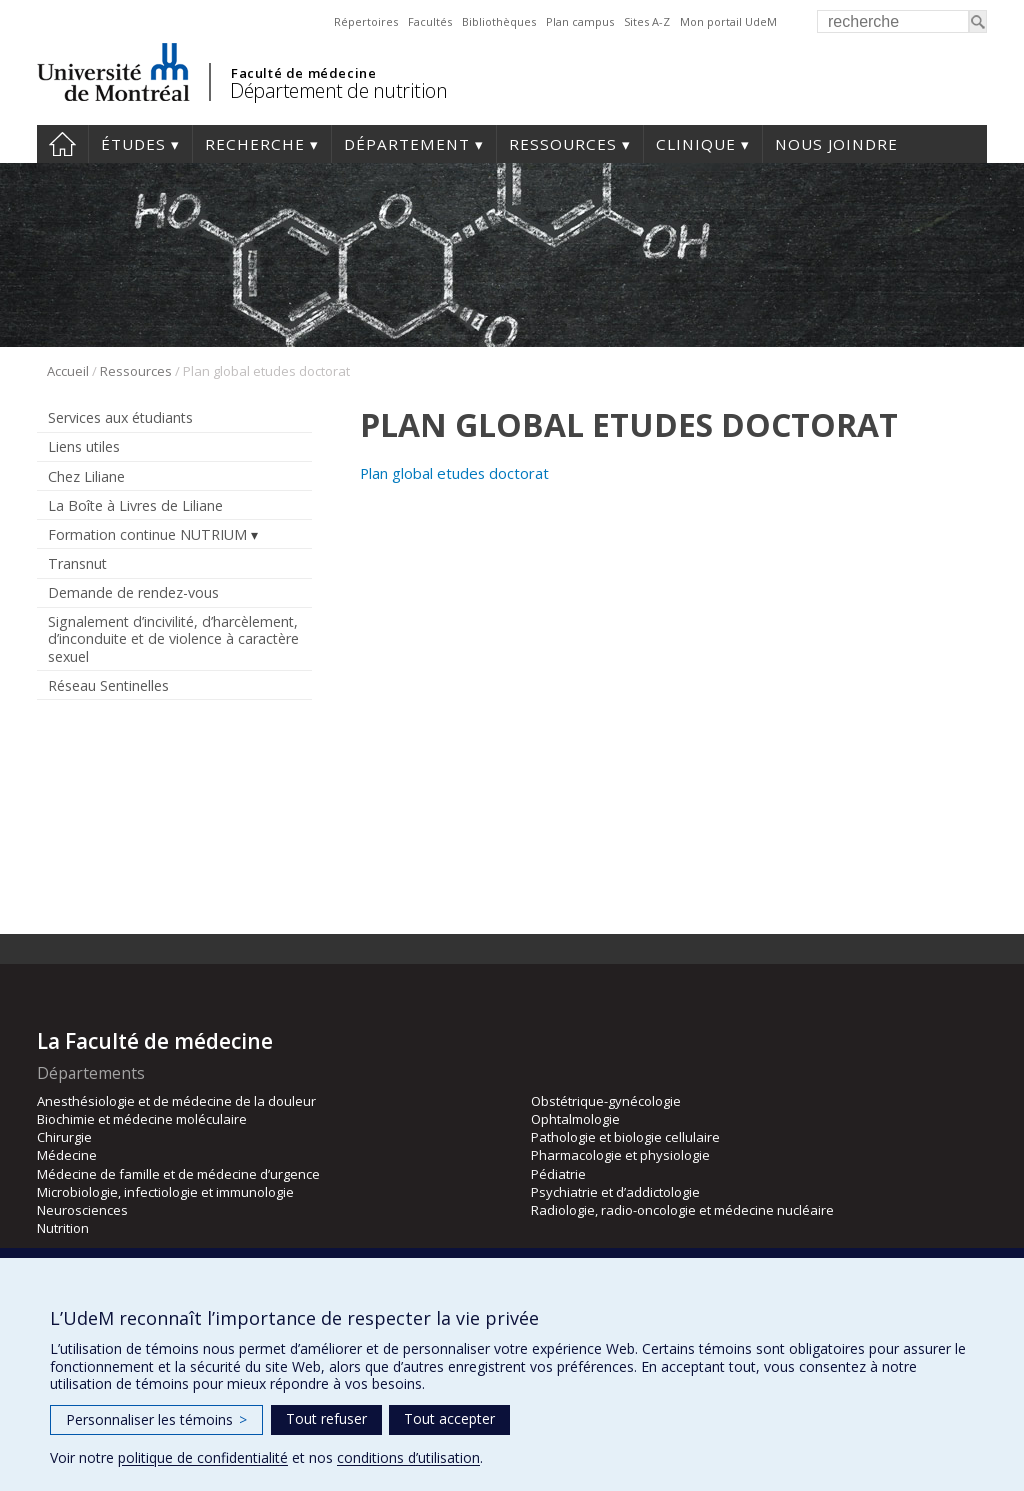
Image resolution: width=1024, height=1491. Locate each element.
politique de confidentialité (203, 1457)
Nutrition (63, 1228)
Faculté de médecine (303, 73)
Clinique (696, 144)
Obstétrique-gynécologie (606, 1101)
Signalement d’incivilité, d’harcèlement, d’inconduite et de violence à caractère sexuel (173, 638)
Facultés (430, 21)
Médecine (67, 1155)
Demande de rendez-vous (133, 592)
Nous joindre (836, 144)
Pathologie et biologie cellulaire (625, 1137)
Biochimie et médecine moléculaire (142, 1119)
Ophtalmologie (575, 1119)
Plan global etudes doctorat (454, 473)
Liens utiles (84, 446)
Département (407, 144)
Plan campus (580, 21)
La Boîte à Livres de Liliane (135, 505)
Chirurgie (64, 1137)
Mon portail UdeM (728, 21)
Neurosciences (82, 1210)
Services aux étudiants (120, 417)
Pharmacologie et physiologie (620, 1155)
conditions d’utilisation (408, 1457)
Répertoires (366, 21)
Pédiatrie (558, 1174)
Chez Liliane (86, 476)
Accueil (62, 144)
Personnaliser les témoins (156, 1419)
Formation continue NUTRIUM (147, 534)
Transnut (77, 563)
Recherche (255, 144)
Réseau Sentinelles (108, 685)
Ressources (563, 144)
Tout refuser (326, 1418)
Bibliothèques (499, 21)
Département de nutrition (338, 90)
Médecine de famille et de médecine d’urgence (178, 1174)
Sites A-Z (647, 21)
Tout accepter (449, 1418)
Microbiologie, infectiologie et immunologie (165, 1192)
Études (133, 144)
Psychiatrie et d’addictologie (615, 1192)
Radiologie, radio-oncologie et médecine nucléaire (682, 1210)
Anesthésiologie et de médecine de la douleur (176, 1101)
